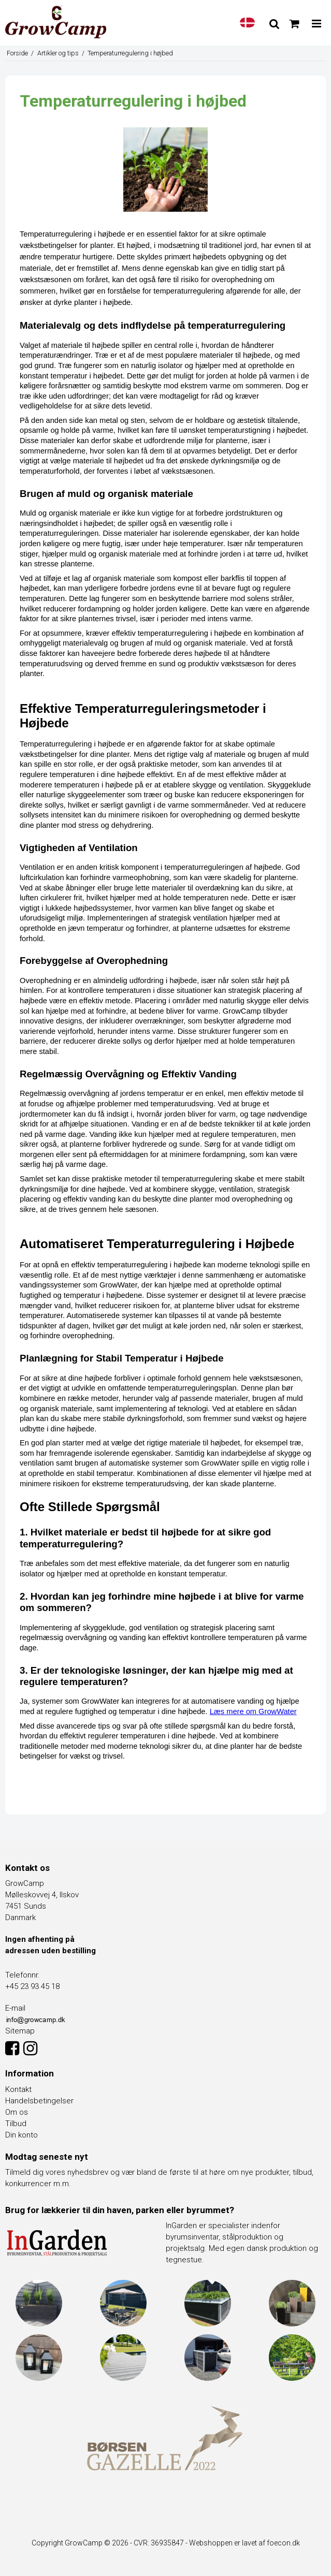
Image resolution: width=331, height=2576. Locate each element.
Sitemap (20, 2031)
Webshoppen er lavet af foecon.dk (244, 2543)
